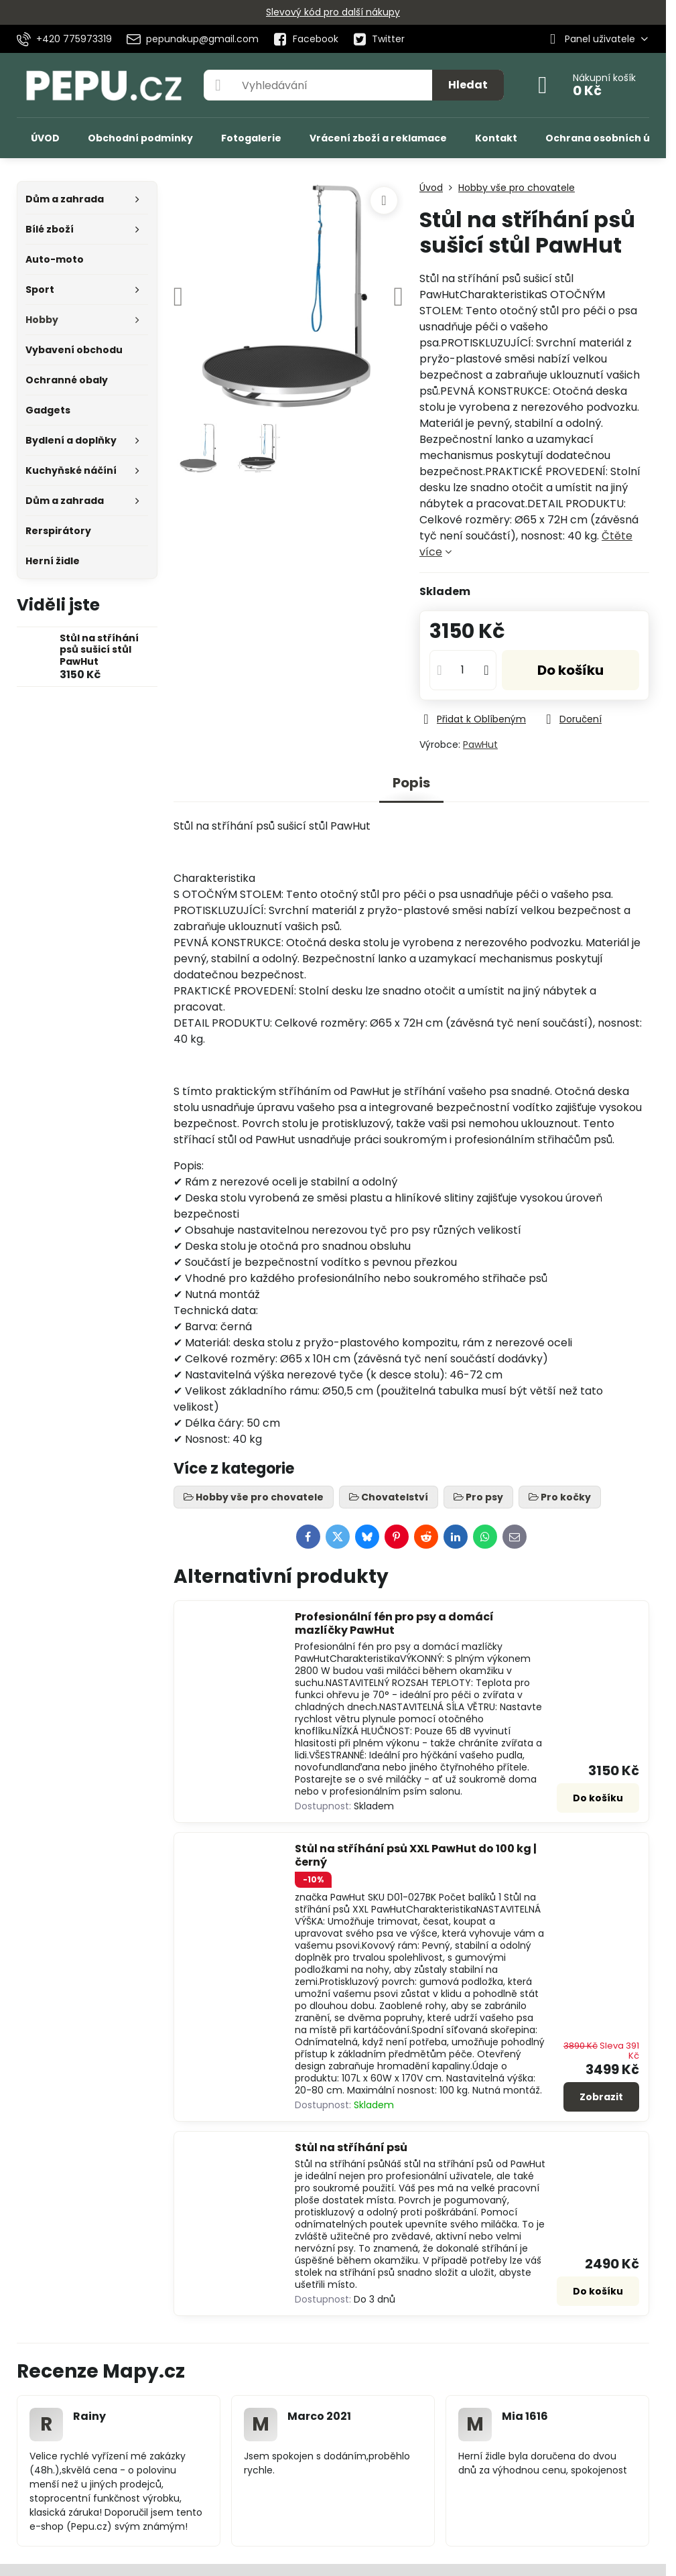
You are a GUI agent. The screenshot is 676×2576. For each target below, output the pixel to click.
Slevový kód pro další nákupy (333, 12)
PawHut (480, 744)
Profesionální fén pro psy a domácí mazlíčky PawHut (394, 1623)
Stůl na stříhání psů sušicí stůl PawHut (99, 649)
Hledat (468, 84)
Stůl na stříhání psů (351, 2147)
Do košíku (570, 670)
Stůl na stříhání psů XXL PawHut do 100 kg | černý (416, 1855)
